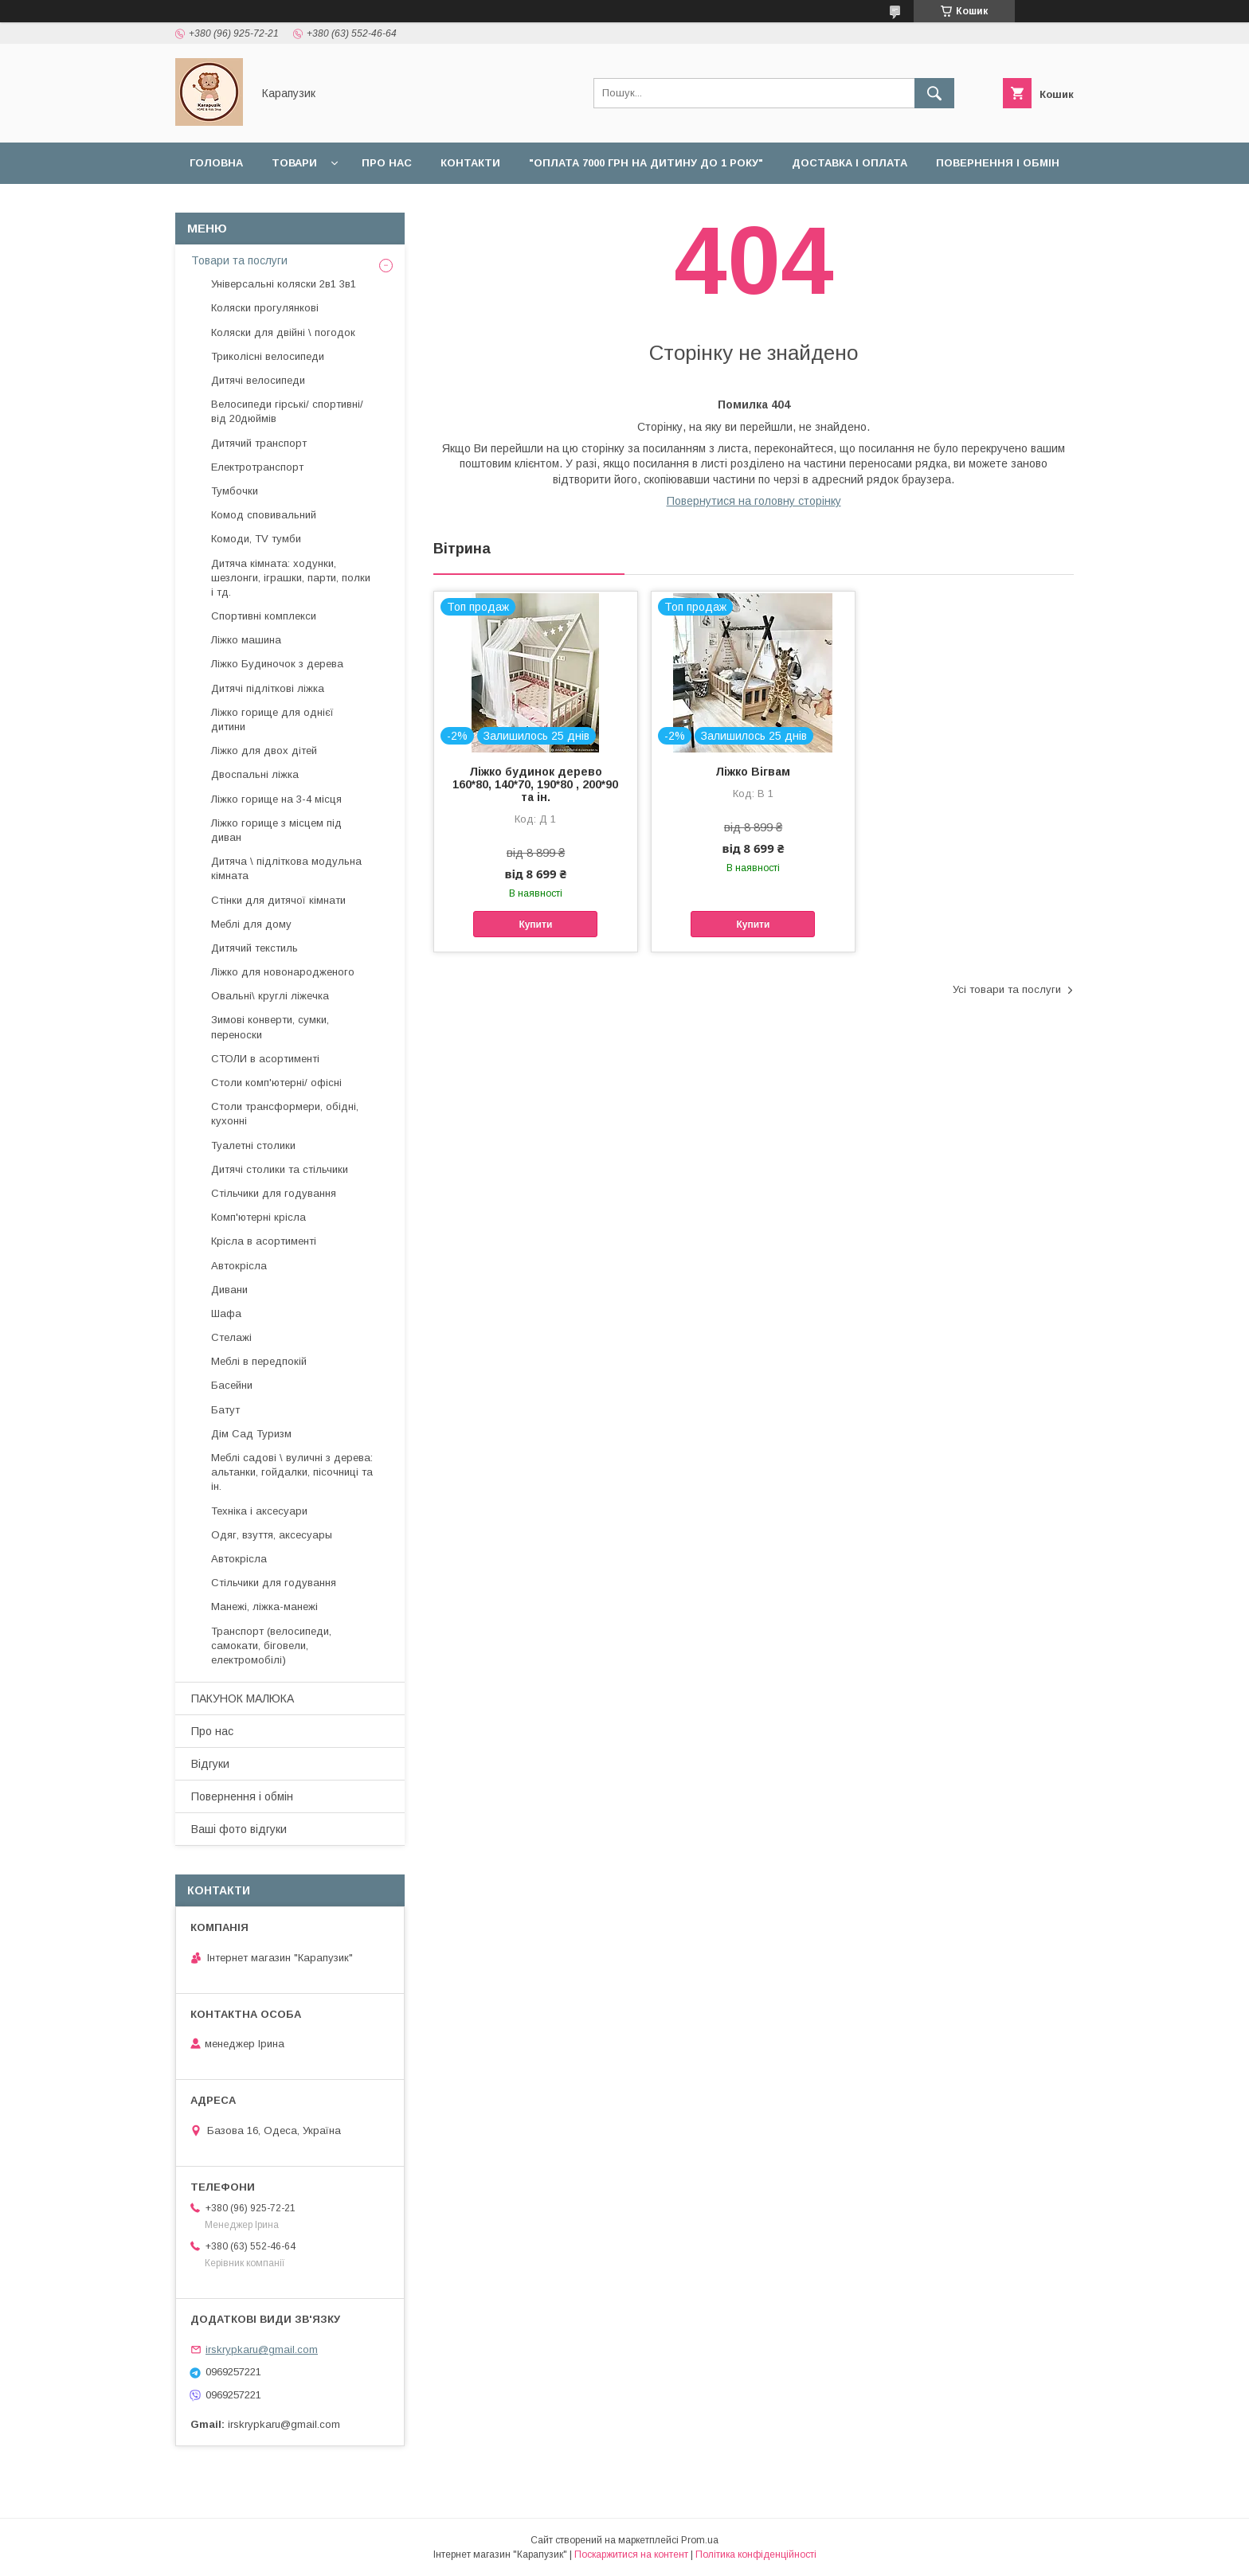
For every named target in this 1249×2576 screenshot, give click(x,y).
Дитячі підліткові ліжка (267, 688)
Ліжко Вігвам (752, 771)
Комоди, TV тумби (256, 539)
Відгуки (322, 204)
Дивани (229, 1290)
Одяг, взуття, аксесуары (271, 1535)
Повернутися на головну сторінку (754, 500)
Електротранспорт (257, 467)
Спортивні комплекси (263, 616)
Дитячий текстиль (254, 948)
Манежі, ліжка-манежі (264, 1606)
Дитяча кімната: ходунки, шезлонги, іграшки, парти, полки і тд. (290, 577)
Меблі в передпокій (259, 1361)
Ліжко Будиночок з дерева (277, 664)
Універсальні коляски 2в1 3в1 (283, 284)
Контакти (470, 163)
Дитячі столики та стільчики (279, 1169)
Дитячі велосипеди (258, 380)
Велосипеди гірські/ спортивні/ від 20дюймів (287, 411)
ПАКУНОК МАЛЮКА (242, 1698)
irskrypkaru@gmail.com (262, 2349)
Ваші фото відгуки (239, 1829)
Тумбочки (234, 491)
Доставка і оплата (849, 163)
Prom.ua (699, 2540)
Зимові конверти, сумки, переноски (270, 1027)
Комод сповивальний (263, 515)
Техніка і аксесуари (259, 1511)
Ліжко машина (246, 640)
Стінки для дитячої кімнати (278, 900)
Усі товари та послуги (1007, 989)
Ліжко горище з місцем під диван (276, 830)
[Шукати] (934, 93)
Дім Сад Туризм (251, 1434)
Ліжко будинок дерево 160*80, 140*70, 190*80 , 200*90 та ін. (535, 784)
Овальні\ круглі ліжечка (270, 996)
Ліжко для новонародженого (282, 972)
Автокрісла (239, 1266)
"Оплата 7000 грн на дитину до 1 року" (646, 163)
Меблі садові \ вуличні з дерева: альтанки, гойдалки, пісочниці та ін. (292, 1472)
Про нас (387, 163)
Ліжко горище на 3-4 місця (276, 799)
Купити (535, 924)
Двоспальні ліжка (255, 774)
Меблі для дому (251, 924)
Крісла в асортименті (263, 1241)
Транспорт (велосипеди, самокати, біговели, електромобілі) (271, 1645)
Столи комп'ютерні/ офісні (276, 1083)
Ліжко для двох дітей (264, 750)
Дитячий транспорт (259, 443)
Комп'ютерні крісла (258, 1217)
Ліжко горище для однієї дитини (272, 719)
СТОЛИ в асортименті (265, 1059)
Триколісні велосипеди (267, 356)
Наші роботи (230, 204)
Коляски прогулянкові (265, 308)
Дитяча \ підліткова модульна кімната (286, 868)
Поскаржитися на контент (631, 2554)
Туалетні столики (253, 1145)
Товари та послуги (239, 260)
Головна (216, 163)
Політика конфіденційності (755, 2554)
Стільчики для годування (273, 1193)
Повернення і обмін (997, 163)
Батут (225, 1410)
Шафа (226, 1313)
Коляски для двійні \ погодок (283, 332)
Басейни (232, 1385)
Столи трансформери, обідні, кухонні (284, 1113)
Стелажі (231, 1337)
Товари (294, 163)
